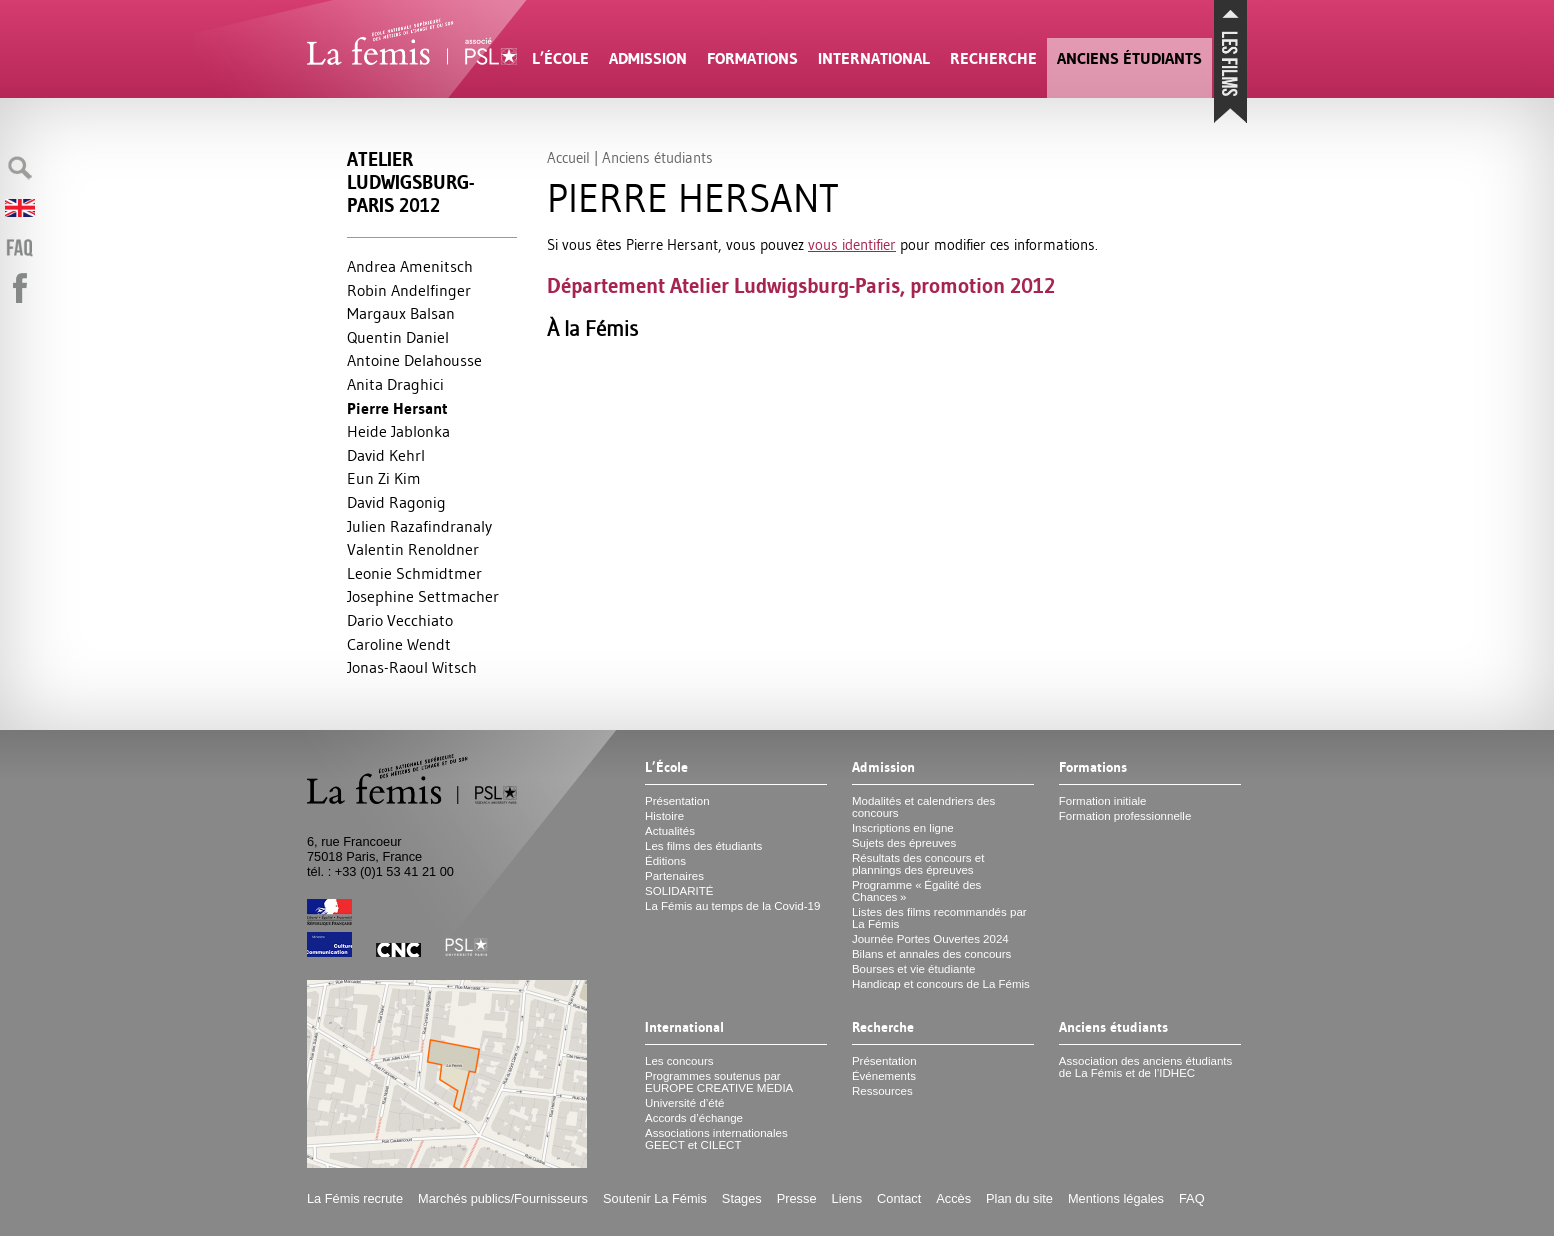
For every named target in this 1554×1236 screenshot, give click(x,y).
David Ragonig (396, 502)
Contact (899, 1198)
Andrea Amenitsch (410, 266)
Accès (953, 1198)
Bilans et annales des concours (931, 954)
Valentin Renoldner (413, 549)
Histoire (664, 816)
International (874, 58)
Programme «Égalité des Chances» (916, 891)
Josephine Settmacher (423, 596)
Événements (884, 1076)
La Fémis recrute (355, 1198)
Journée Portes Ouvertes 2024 (930, 939)
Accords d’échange (694, 1118)
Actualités (670, 831)
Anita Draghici (395, 384)
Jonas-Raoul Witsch (412, 667)
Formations (752, 58)
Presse (797, 1198)
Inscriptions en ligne (903, 828)
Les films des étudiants (703, 846)
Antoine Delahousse (414, 360)
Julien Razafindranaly (419, 526)
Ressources (882, 1091)
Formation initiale (1103, 801)
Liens (847, 1198)
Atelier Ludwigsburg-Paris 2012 (410, 182)
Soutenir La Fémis (655, 1198)
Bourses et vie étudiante (914, 969)
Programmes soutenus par (719, 1082)
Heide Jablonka (398, 431)
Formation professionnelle (1125, 816)
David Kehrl (386, 455)
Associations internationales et (716, 1139)
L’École (560, 58)
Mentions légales (1116, 1198)
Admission (648, 58)
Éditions (665, 861)
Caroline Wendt (399, 644)
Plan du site (1019, 1198)
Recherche (993, 58)
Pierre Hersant (397, 408)
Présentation (677, 801)
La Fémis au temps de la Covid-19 (732, 906)
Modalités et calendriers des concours (923, 807)
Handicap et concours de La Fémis (941, 984)
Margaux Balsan (401, 313)
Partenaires (674, 876)
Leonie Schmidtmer (414, 573)
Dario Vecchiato (400, 620)
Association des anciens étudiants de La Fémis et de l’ (1145, 1067)
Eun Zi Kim (384, 478)
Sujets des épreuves (904, 843)
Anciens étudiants (1129, 58)
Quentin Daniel (398, 337)
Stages (742, 1198)
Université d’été (684, 1103)
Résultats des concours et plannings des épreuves (918, 864)
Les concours (679, 1061)
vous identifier (852, 244)
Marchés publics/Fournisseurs (503, 1198)
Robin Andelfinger (409, 290)
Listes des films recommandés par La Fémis (939, 918)
